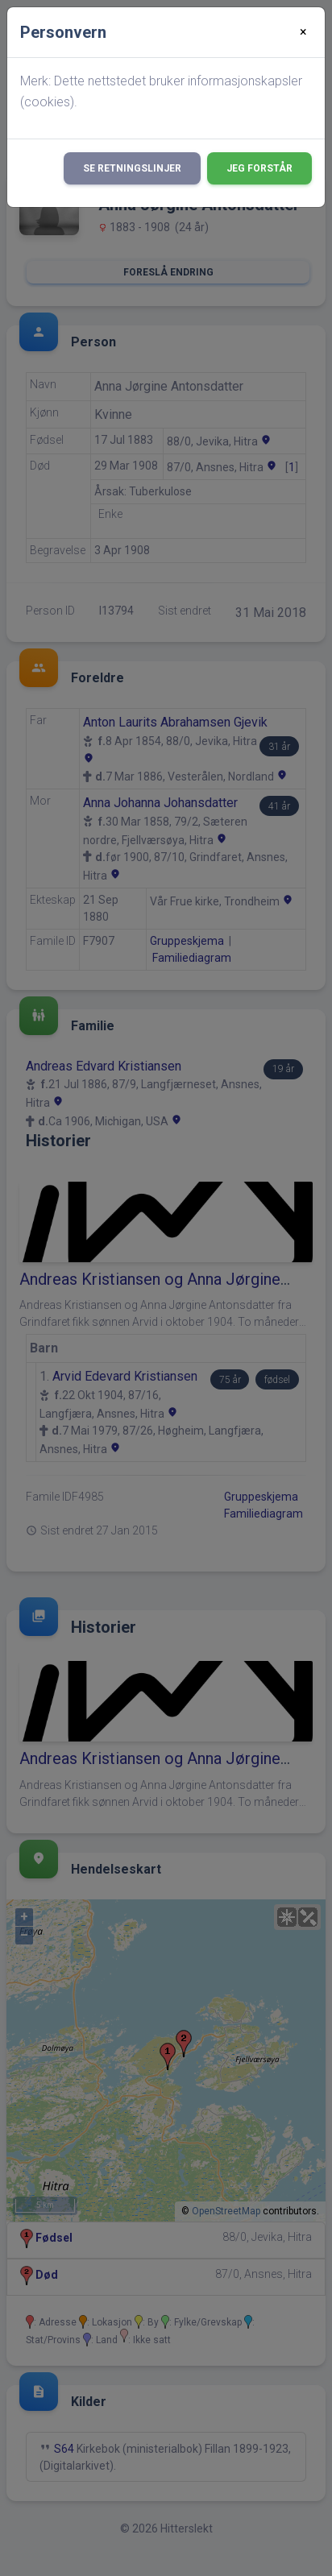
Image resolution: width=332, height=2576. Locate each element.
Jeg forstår (259, 168)
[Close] (303, 32)
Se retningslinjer (132, 168)
